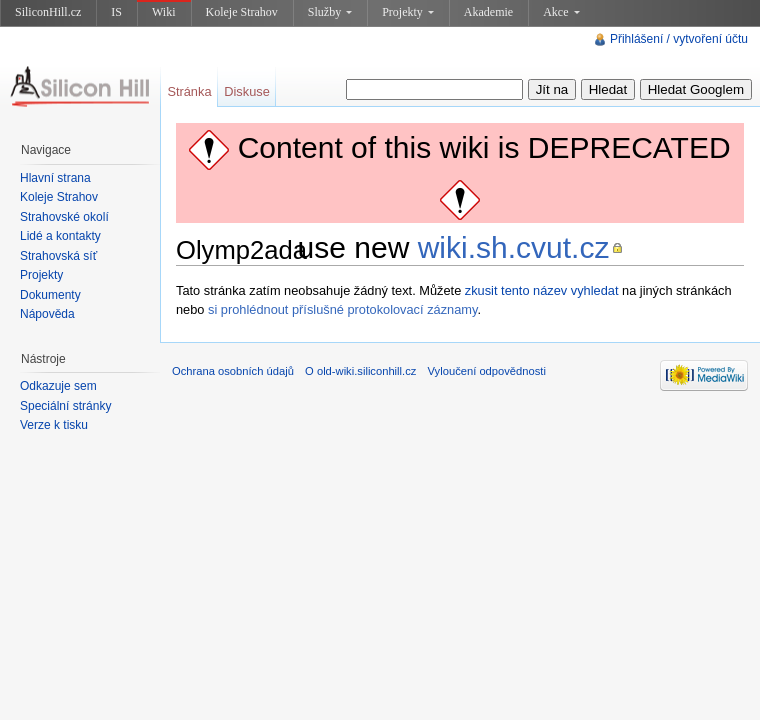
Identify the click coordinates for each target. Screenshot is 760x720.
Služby (330, 12)
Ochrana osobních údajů (233, 371)
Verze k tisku (54, 425)
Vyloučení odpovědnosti (487, 371)
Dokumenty (50, 295)
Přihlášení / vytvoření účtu (679, 39)
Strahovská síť (58, 256)
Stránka (189, 91)
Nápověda (47, 314)
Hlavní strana (55, 178)
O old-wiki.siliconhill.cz (360, 371)
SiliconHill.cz (48, 12)
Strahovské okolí (64, 217)
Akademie (488, 12)
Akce (561, 12)
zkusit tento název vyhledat (542, 290)
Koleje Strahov (242, 12)
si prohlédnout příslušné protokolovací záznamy (342, 309)
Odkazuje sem (58, 386)
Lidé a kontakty (60, 236)
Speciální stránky (65, 406)
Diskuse (247, 91)
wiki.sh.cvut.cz (514, 247)
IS (116, 12)
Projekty (408, 12)
